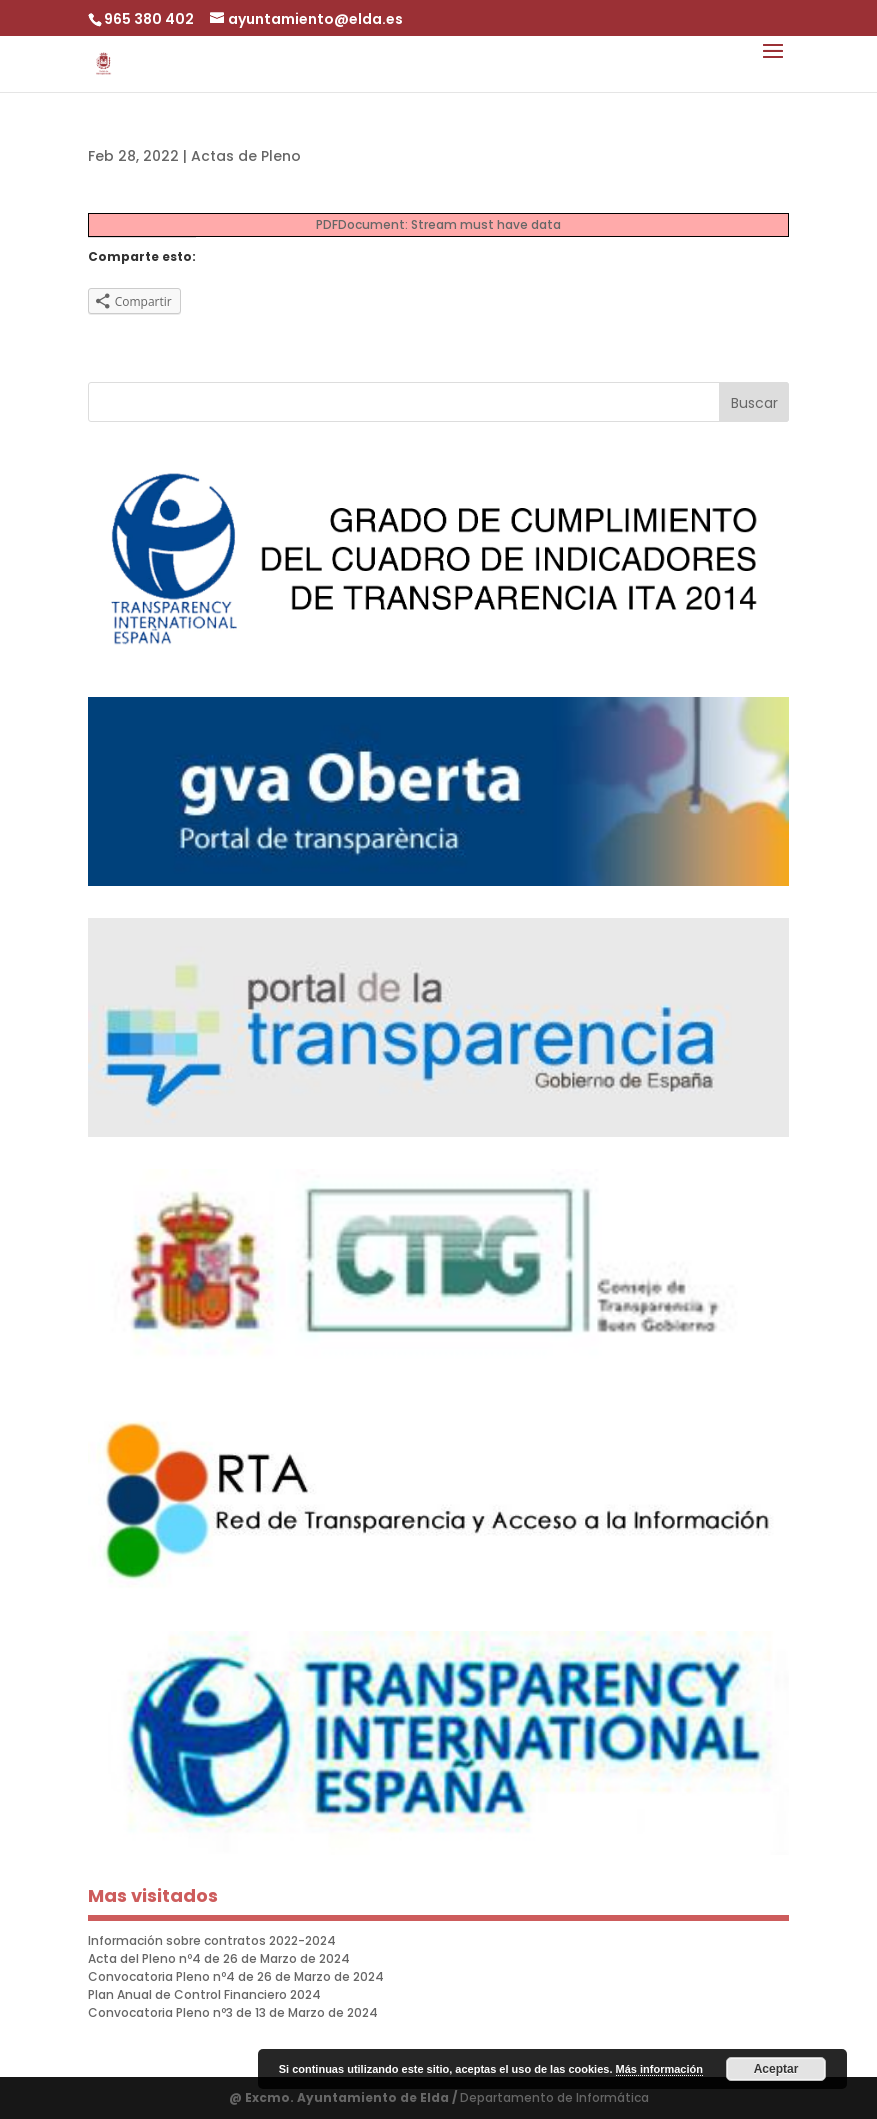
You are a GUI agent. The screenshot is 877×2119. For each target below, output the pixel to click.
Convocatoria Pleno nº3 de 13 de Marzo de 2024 (233, 2012)
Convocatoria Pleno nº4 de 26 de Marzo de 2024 (236, 1976)
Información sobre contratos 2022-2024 (212, 1940)
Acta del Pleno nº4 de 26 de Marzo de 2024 (219, 1958)
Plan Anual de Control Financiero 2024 (204, 1994)
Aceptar (776, 2069)
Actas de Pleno (246, 156)
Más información (659, 2069)
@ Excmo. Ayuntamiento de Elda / (344, 2097)
